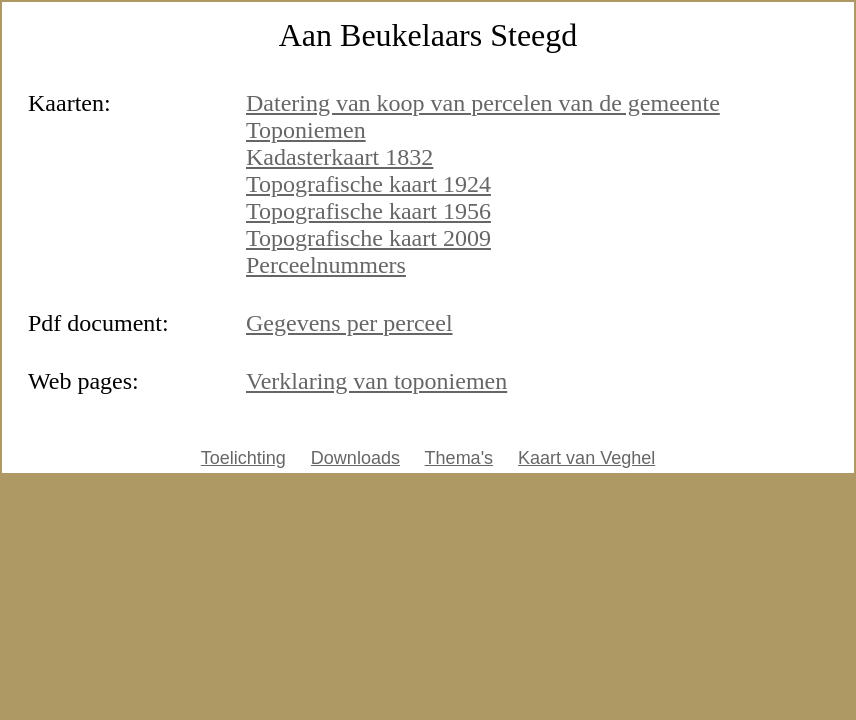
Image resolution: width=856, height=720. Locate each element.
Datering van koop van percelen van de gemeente (483, 103)
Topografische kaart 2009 (368, 238)
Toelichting (243, 458)
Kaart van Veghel (586, 458)
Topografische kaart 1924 (368, 184)
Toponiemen (306, 130)
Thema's (459, 458)
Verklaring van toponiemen (376, 381)
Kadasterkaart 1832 (339, 157)
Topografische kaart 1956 (368, 211)
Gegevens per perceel (349, 323)
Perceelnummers (326, 265)
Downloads (355, 458)
